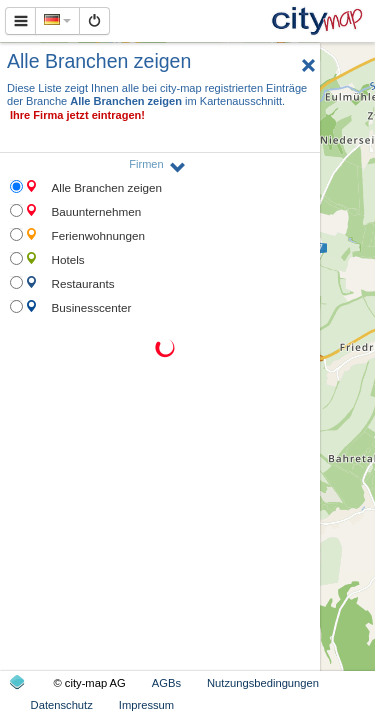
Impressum (146, 705)
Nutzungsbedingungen (263, 683)
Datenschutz (62, 705)
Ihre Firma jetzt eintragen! (77, 115)
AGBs (166, 683)
